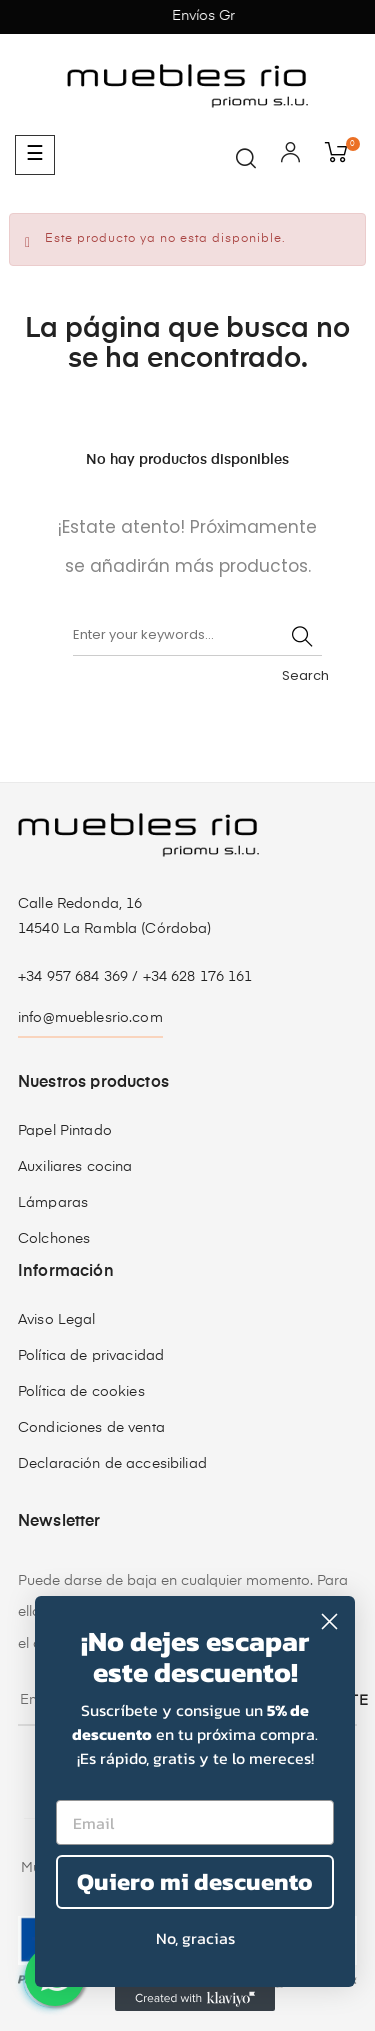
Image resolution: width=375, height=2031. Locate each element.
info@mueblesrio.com (90, 1018)
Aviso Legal (57, 1320)
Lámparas (53, 1203)
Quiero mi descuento (195, 1881)
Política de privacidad (91, 1356)
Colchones (54, 1239)
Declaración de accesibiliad (112, 1464)
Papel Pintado (65, 1131)
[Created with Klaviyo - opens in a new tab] (195, 1999)
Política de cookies (81, 1392)
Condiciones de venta (91, 1428)
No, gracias (195, 1938)
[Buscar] (197, 636)
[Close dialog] (329, 1621)
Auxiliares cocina (75, 1167)
